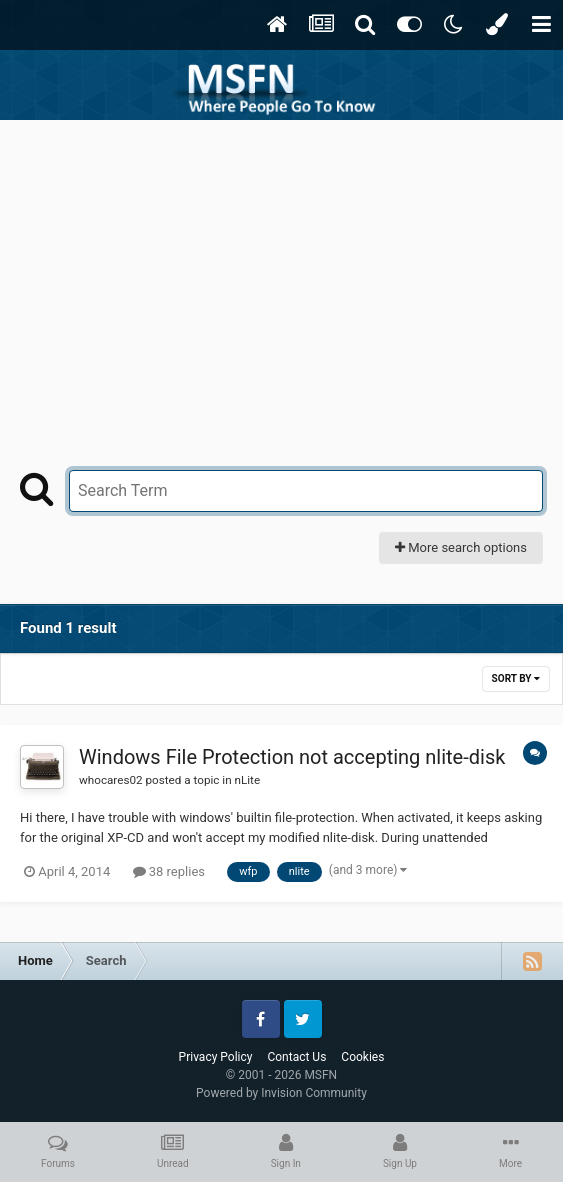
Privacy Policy (216, 1057)
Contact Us (296, 1057)
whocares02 (111, 780)
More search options (461, 547)
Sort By (516, 678)
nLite (248, 780)
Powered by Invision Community (281, 1093)
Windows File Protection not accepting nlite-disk (292, 757)
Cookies (362, 1057)
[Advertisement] (282, 270)
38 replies (169, 871)
